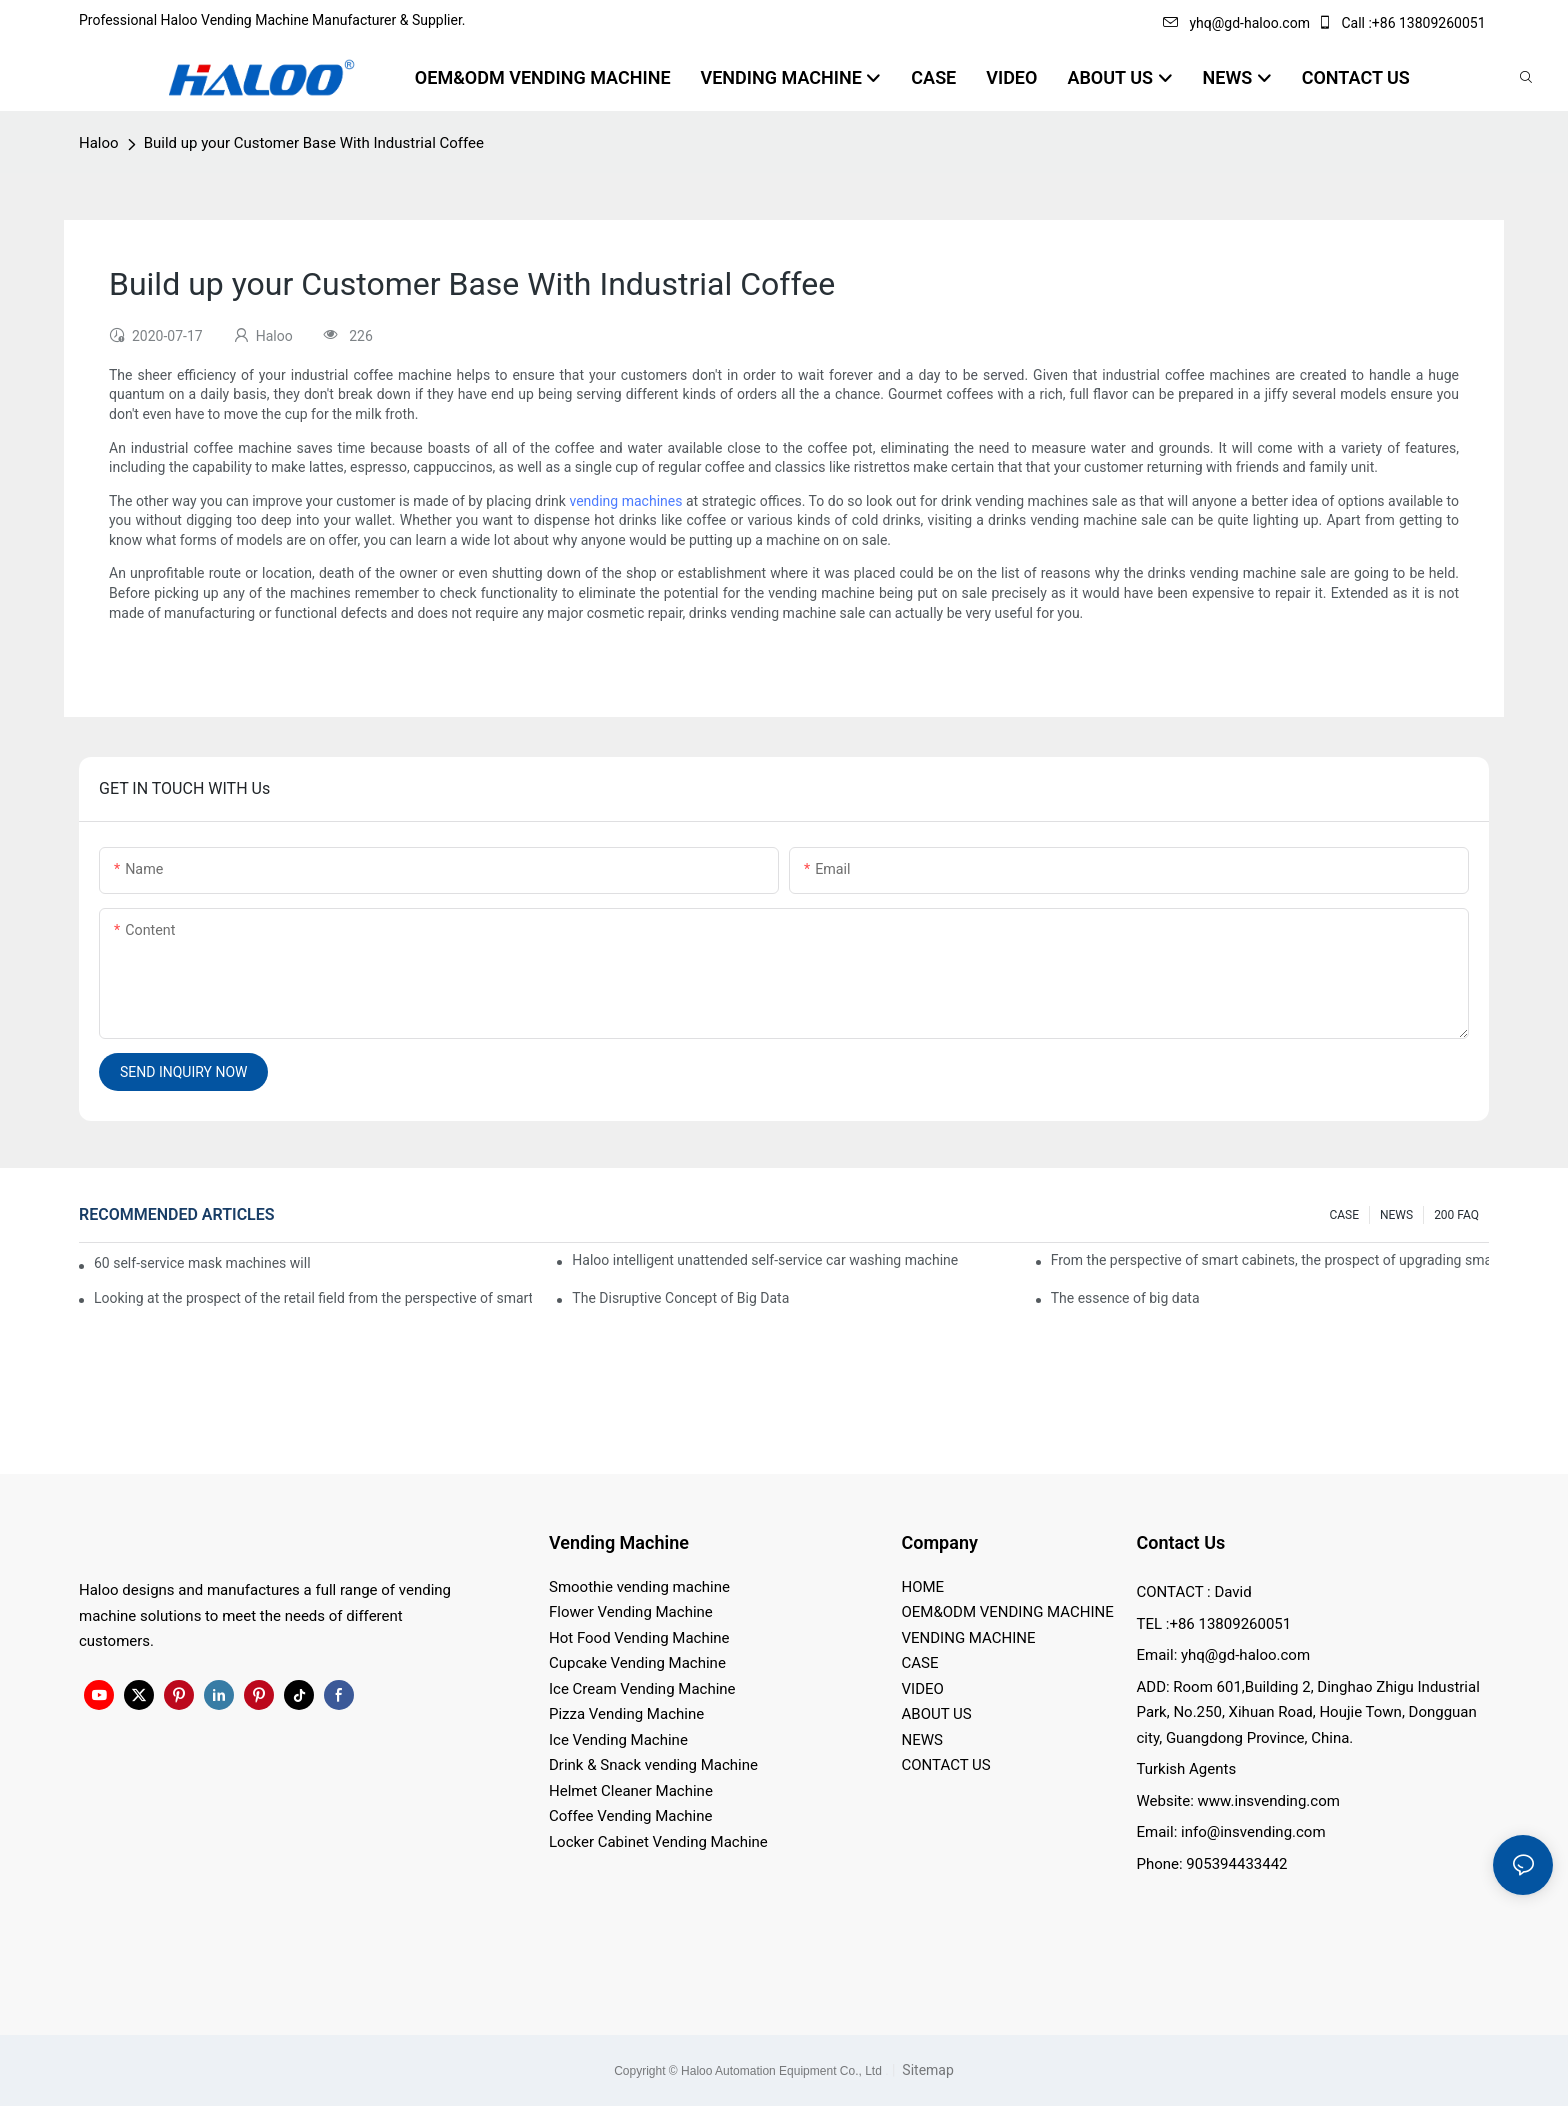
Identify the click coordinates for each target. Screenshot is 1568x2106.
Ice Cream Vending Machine (642, 1689)
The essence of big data (1125, 1298)
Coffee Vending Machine (630, 1816)
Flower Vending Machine (631, 1612)
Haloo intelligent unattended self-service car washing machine (765, 1260)
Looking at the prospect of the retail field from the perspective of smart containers (313, 1298)
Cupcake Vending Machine (637, 1663)
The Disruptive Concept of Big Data (680, 1298)
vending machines (625, 501)
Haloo (99, 143)
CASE (1344, 1215)
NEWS (1396, 1215)
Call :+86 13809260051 (1403, 23)
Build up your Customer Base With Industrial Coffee (314, 143)
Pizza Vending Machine (626, 1714)
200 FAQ (1456, 1215)
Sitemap (926, 2070)
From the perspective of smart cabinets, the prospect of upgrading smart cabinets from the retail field (1270, 1260)
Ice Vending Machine (618, 1740)
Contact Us (1181, 1542)
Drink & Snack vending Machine (653, 1765)
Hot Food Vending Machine (639, 1638)
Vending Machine (619, 1542)
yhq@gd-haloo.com (1236, 23)
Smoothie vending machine (639, 1587)
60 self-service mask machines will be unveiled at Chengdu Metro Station (203, 1263)
